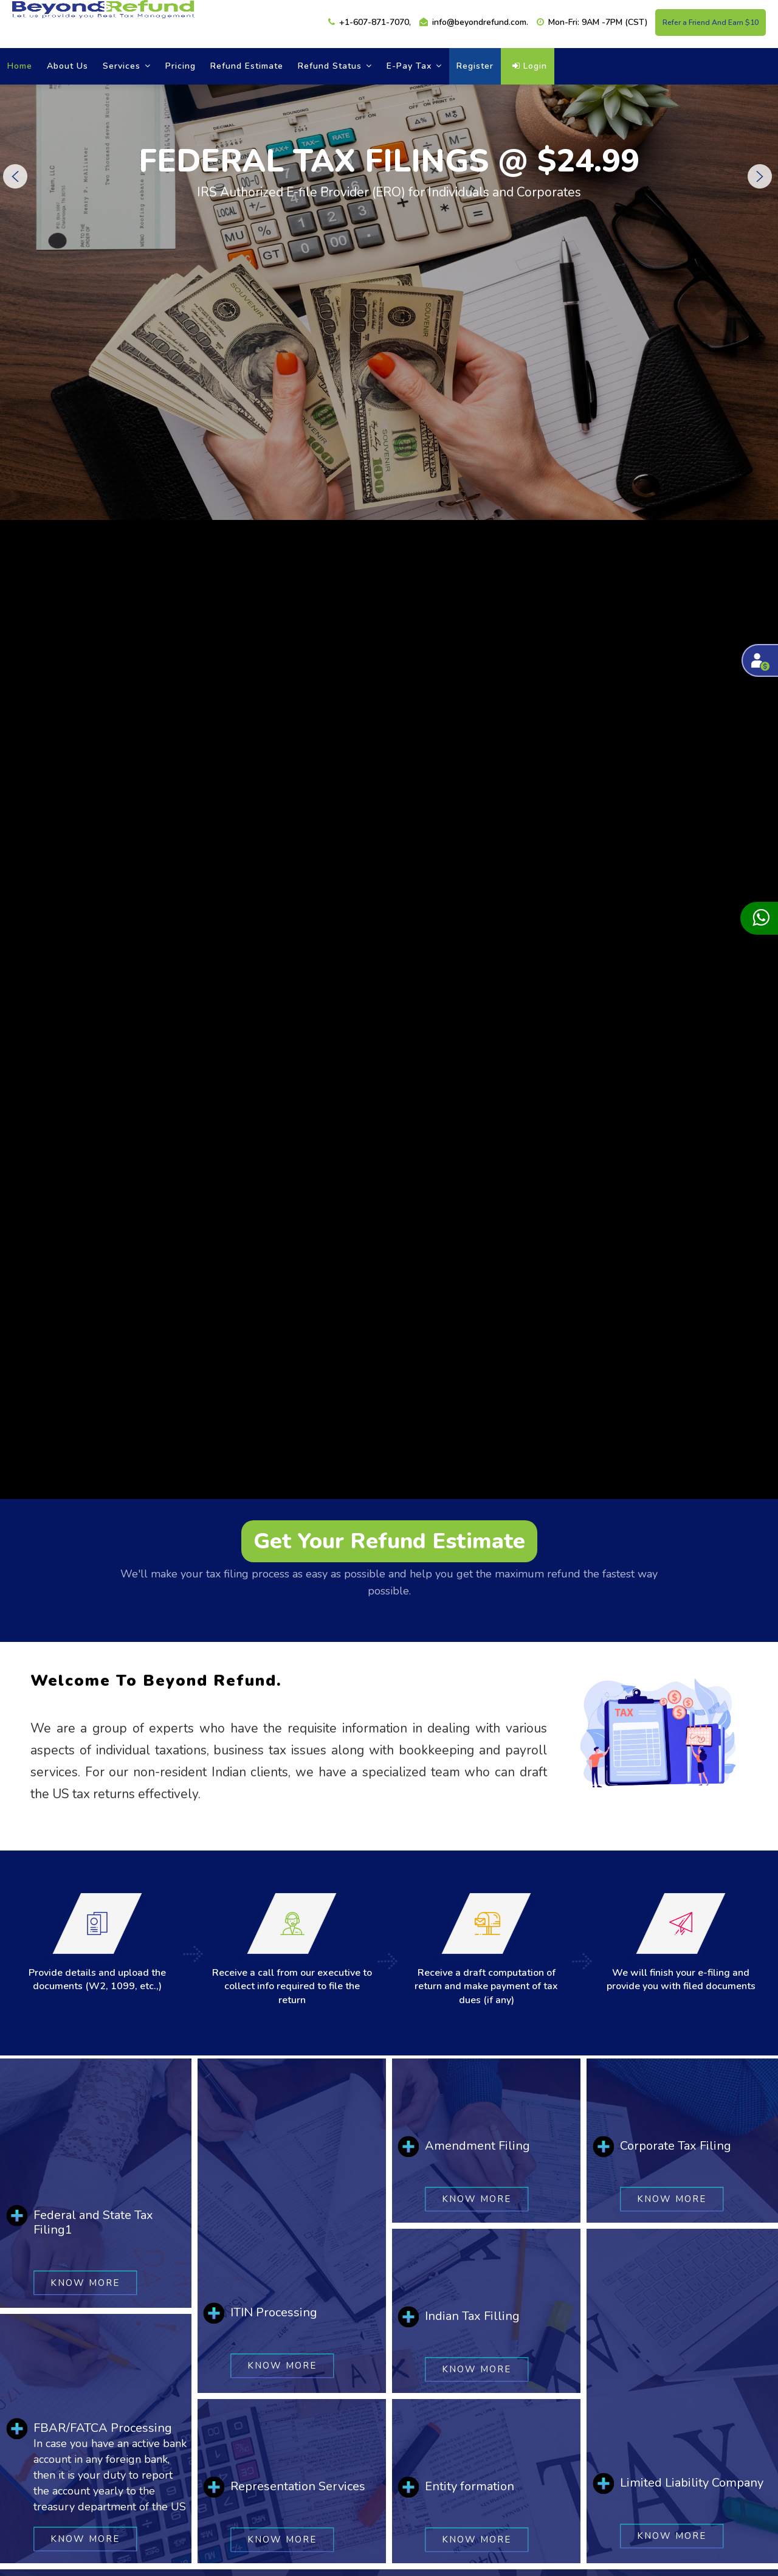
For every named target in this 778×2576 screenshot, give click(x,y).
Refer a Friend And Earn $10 (711, 22)
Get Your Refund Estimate (389, 1541)
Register (475, 66)
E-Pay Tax (414, 66)
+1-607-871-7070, (369, 22)
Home (19, 66)
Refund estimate (246, 66)
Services (127, 66)
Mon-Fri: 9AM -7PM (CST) (592, 22)
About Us (67, 66)
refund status (335, 66)
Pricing (180, 66)
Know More (85, 2282)
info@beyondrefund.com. (473, 22)
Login (529, 66)
